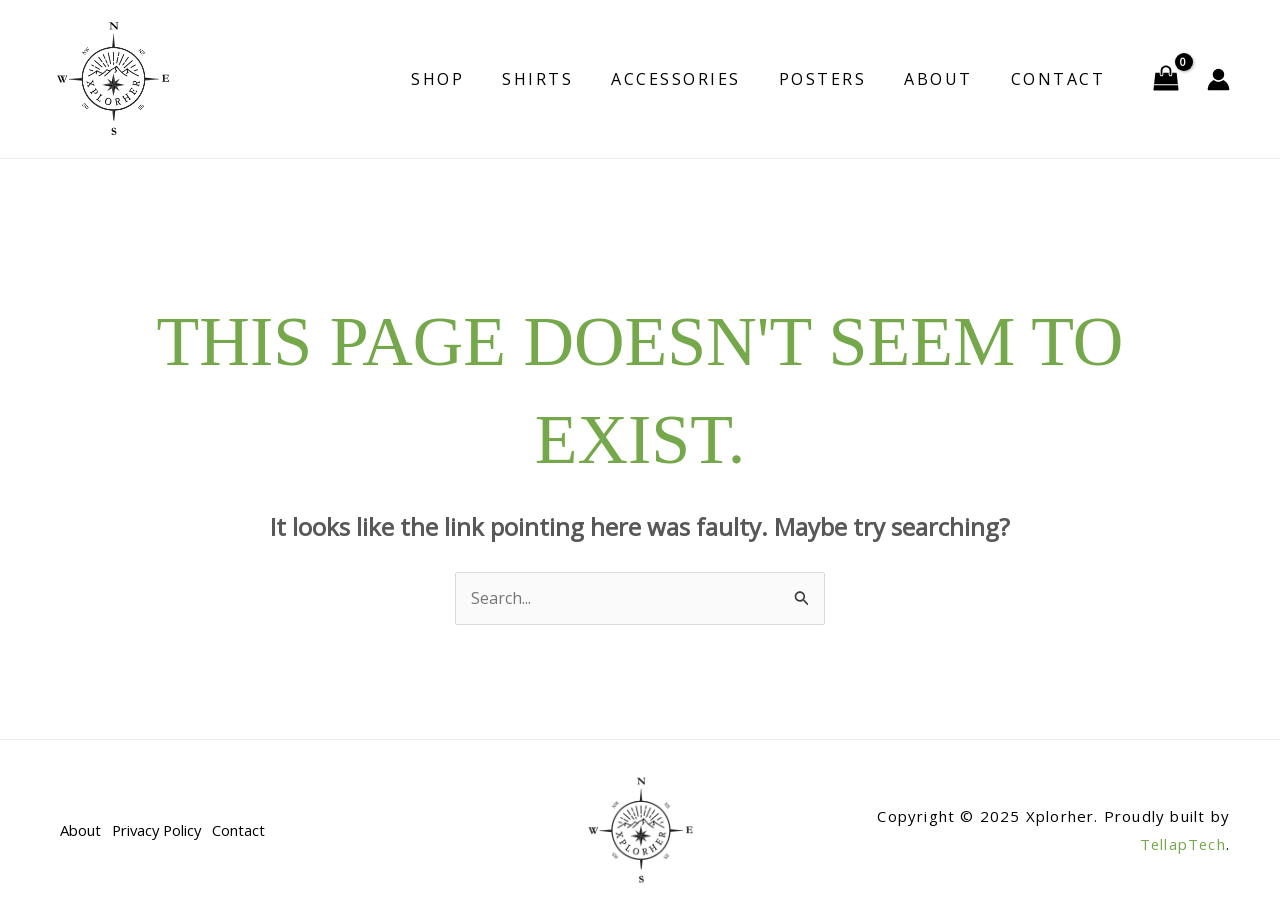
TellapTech (1182, 844)
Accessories (697, 79)
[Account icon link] (1218, 79)
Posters (838, 79)
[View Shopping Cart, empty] (1165, 79)
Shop (470, 79)
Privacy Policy (160, 830)
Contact (1061, 79)
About (947, 79)
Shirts (564, 79)
